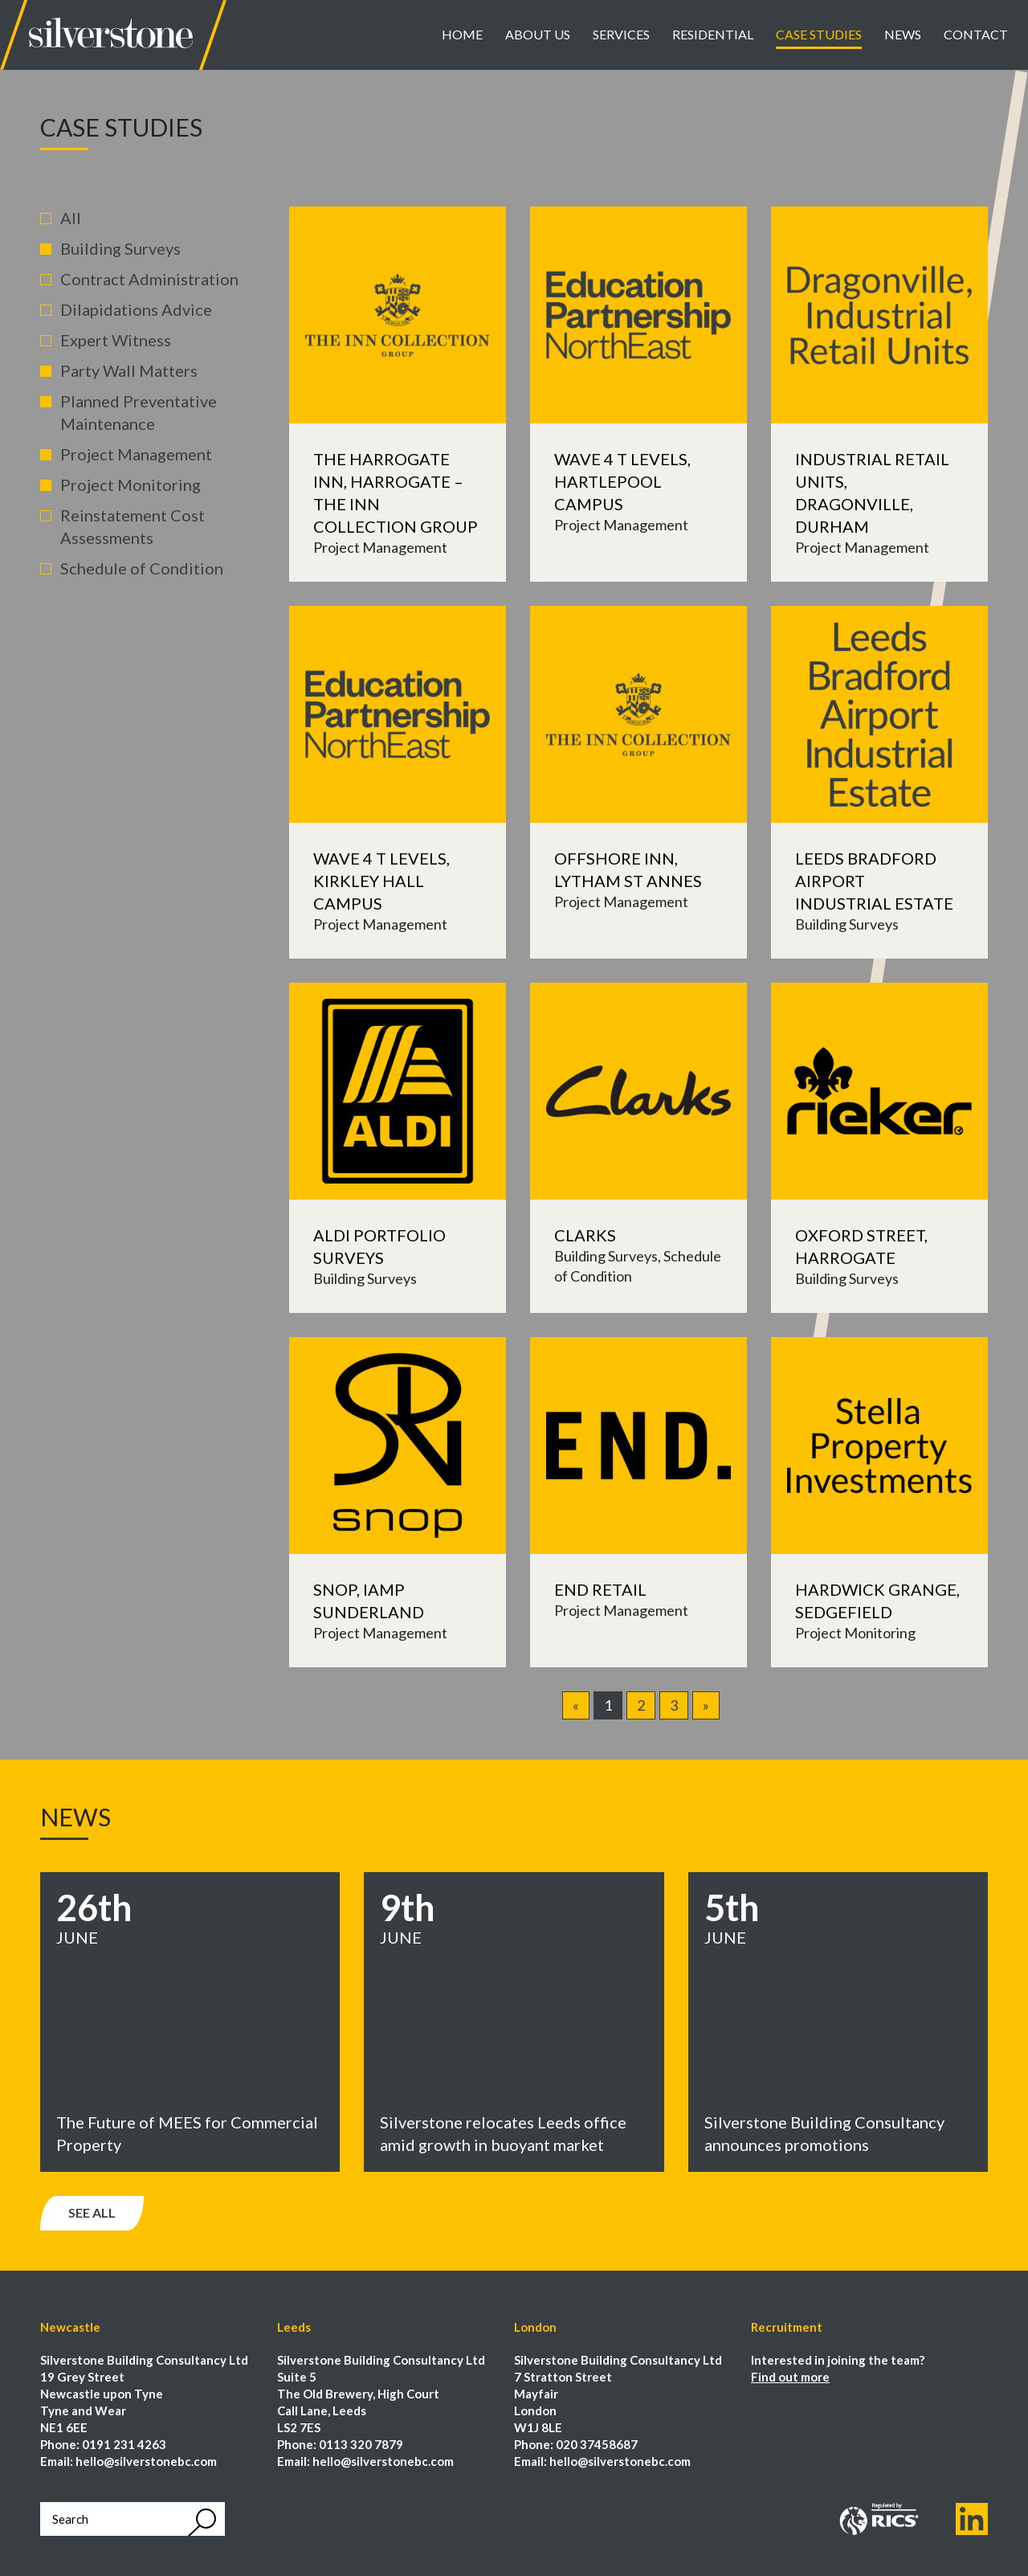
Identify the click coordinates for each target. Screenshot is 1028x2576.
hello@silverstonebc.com (146, 2461)
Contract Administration (149, 278)
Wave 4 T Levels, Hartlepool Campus (622, 481)
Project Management (136, 454)
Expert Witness (115, 340)
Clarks (585, 1235)
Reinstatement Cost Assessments (132, 526)
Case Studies (819, 34)
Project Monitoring (130, 484)
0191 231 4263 (124, 2444)
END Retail (600, 1589)
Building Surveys (120, 248)
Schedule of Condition (141, 568)
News (902, 34)
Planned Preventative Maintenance (138, 412)
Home (462, 34)
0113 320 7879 (361, 2444)
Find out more (790, 2377)
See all (92, 2212)
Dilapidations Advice (136, 309)
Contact (976, 34)
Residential (712, 34)
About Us (537, 34)
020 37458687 (597, 2444)
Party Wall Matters (129, 370)
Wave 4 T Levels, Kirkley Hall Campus (381, 880)
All (70, 217)
